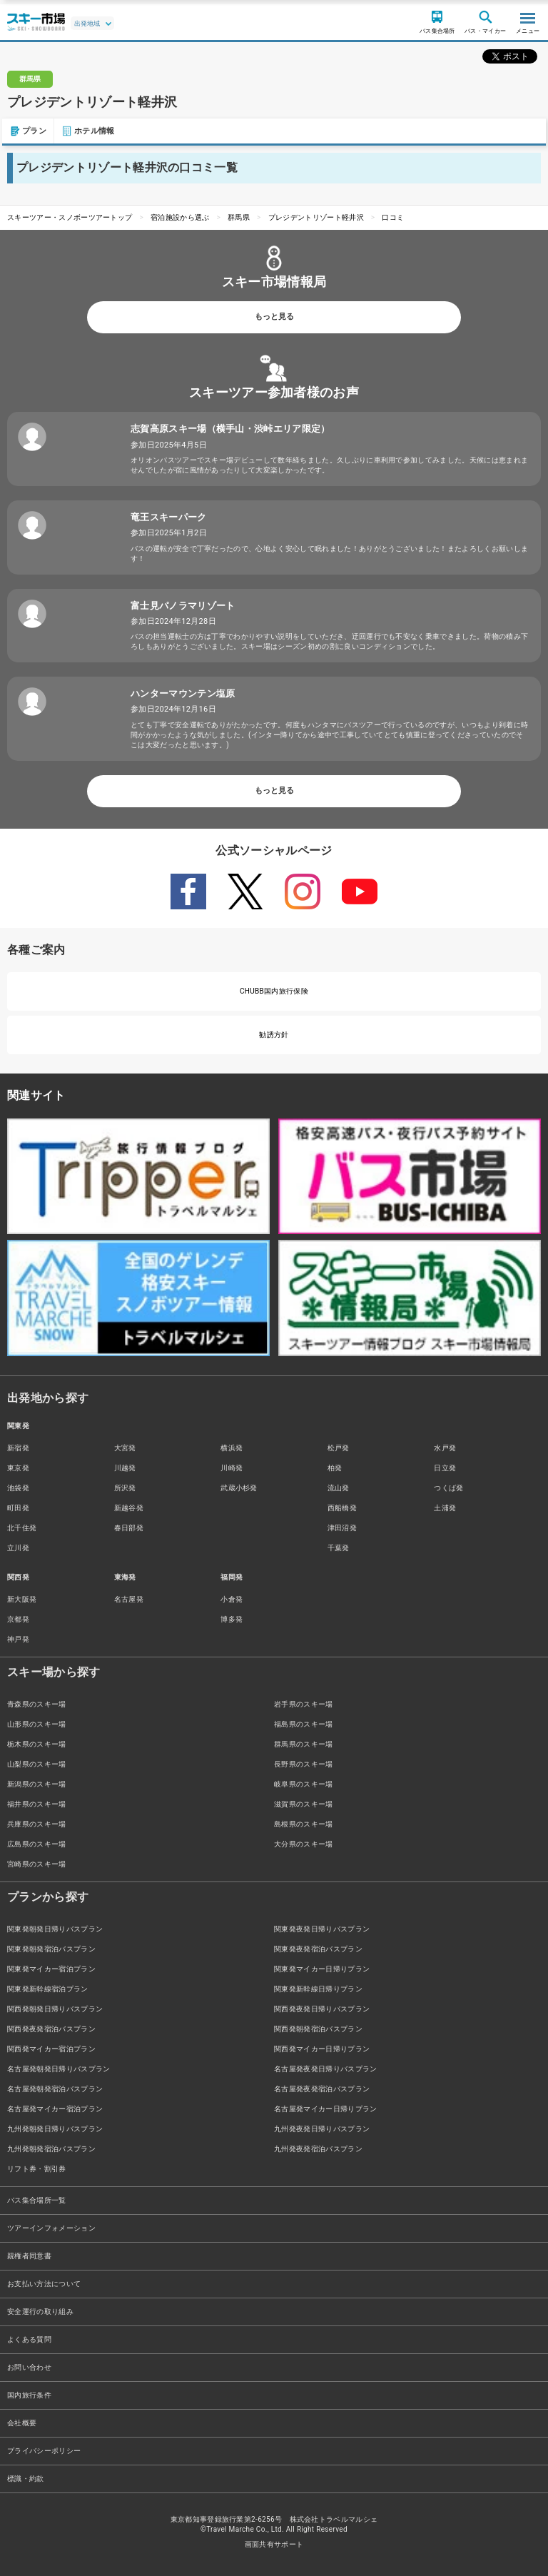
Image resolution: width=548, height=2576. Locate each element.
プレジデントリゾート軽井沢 (316, 217)
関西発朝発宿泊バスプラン (318, 2029)
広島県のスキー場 (36, 1844)
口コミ (393, 217)
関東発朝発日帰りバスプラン (55, 1929)
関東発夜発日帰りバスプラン (322, 1929)
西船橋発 (342, 1508)
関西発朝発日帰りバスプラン (55, 2009)
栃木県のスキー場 (36, 1744)
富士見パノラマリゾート (183, 605)
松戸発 (339, 1448)
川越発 (125, 1468)
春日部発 (128, 1528)
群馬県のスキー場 (303, 1744)
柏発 (335, 1468)
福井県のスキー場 (36, 1804)
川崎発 (231, 1468)
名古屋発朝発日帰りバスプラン (58, 2069)
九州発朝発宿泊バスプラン (51, 2149)
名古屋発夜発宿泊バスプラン (322, 2089)
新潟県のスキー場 (36, 1784)
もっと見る (274, 316)
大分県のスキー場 (303, 1844)
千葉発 (339, 1548)
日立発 (445, 1468)
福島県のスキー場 (303, 1724)
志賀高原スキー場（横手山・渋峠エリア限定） (230, 428)
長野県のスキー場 (303, 1764)
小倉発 (231, 1599)
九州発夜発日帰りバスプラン (322, 2129)
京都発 (18, 1619)
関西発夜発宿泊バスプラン (51, 2029)
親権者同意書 (29, 2256)
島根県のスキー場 (303, 1824)
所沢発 (125, 1488)
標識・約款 (25, 2478)
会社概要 (21, 2423)
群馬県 (239, 217)
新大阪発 (21, 1599)
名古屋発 (128, 1599)
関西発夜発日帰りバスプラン (322, 2009)
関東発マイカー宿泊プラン (51, 1969)
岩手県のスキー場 (303, 1704)
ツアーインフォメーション (51, 2228)
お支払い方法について (44, 2284)
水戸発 (445, 1448)
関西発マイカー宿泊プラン (51, 2049)
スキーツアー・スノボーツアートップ (69, 217)
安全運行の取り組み (40, 2311)
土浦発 (445, 1508)
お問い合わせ (29, 2367)
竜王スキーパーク (169, 517)
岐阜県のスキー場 (303, 1784)
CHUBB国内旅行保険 (274, 991)
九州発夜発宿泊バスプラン (318, 2149)
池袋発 (18, 1488)
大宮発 (125, 1448)
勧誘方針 (273, 1035)
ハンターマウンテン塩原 (183, 693)
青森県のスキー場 (36, 1704)
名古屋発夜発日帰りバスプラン (325, 2069)
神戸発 (18, 1639)
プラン (25, 131)
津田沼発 (342, 1528)
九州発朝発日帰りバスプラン (55, 2129)
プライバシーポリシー (44, 2451)
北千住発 (21, 1528)
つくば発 (448, 1488)
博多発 (231, 1619)
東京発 (18, 1468)
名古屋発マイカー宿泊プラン (55, 2109)
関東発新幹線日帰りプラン (318, 1989)
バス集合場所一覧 (36, 2200)
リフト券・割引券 (36, 2169)
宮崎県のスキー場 (36, 1864)
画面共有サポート (274, 2544)
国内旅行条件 (29, 2395)
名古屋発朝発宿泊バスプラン (55, 2089)
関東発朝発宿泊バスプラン (51, 1949)
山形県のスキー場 (36, 1724)
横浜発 (231, 1448)
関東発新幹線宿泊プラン (47, 1989)
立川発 (18, 1548)
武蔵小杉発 (239, 1488)
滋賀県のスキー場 (303, 1804)
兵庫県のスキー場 (36, 1824)
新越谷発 (128, 1508)
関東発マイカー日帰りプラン (322, 1969)
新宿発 (18, 1448)
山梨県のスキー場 (36, 1764)
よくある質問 (29, 2339)
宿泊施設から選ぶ (180, 217)
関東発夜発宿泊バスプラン (318, 1949)
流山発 (339, 1488)
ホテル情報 (86, 131)
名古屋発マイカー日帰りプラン (325, 2109)
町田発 (18, 1508)
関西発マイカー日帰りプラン (322, 2049)
